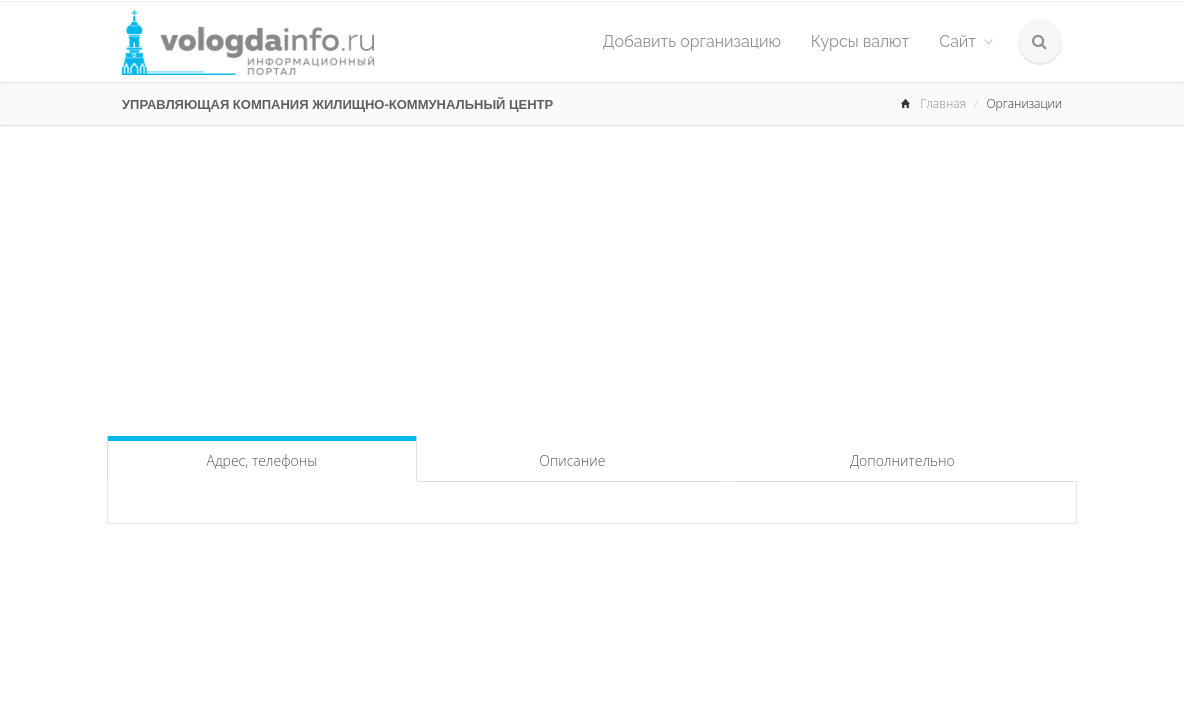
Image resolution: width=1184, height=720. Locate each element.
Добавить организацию (692, 41)
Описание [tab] (572, 460)
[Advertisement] (592, 276)
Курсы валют (860, 41)
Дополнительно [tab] (902, 460)
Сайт (966, 41)
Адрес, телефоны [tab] (262, 460)
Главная (943, 103)
